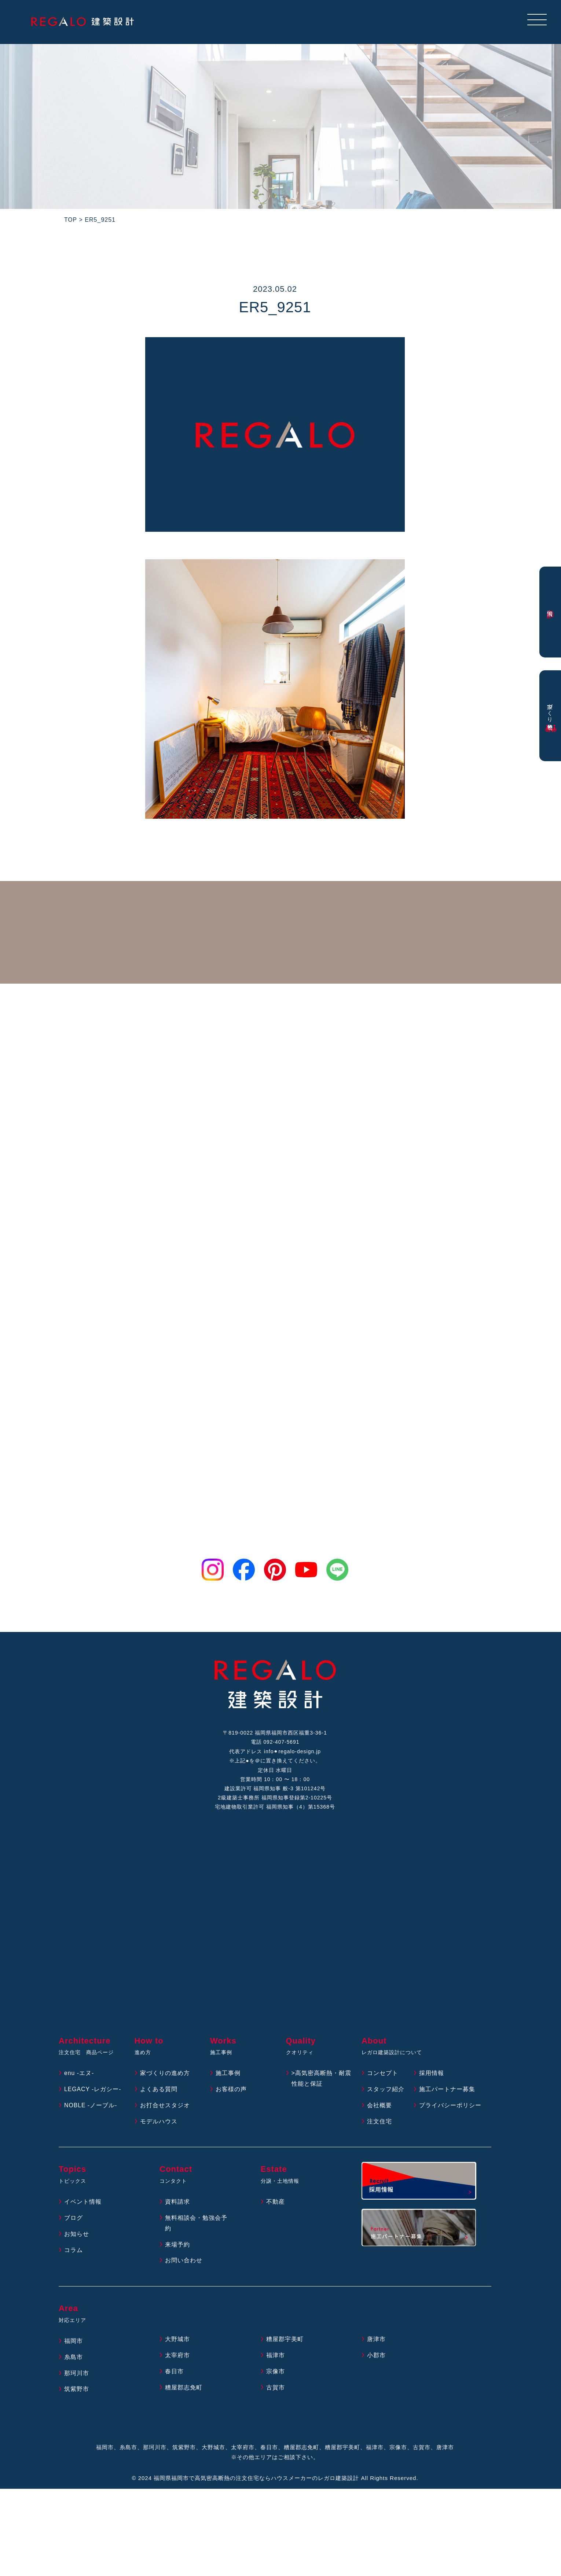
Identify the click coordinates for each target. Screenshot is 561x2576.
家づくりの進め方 (165, 2075)
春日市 (174, 2373)
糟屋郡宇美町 (285, 2341)
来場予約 (177, 2247)
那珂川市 (76, 2375)
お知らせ (76, 2236)
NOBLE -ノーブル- (90, 2107)
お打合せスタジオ (165, 2107)
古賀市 (275, 2390)
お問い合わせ (183, 2262)
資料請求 (177, 2204)
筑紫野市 (76, 2391)
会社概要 (379, 2107)
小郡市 (376, 2357)
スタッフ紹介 (385, 2091)
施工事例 (228, 2075)
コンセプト (382, 2075)
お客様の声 (231, 2091)
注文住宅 (379, 2123)
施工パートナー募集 (447, 2091)
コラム (73, 2252)
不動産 (275, 2204)
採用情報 (431, 2075)
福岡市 (73, 2343)
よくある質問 (158, 2091)
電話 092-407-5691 (275, 1743)
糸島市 (73, 2359)
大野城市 (177, 2341)
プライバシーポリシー (450, 2107)
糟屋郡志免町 (183, 2390)
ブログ (73, 2220)
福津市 (275, 2357)
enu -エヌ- (79, 2075)
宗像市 (275, 2373)
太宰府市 (177, 2357)
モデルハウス (158, 2123)
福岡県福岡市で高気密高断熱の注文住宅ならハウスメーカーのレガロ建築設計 (256, 2480)
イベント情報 (83, 2204)
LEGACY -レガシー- (93, 2091)
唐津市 (376, 2341)
